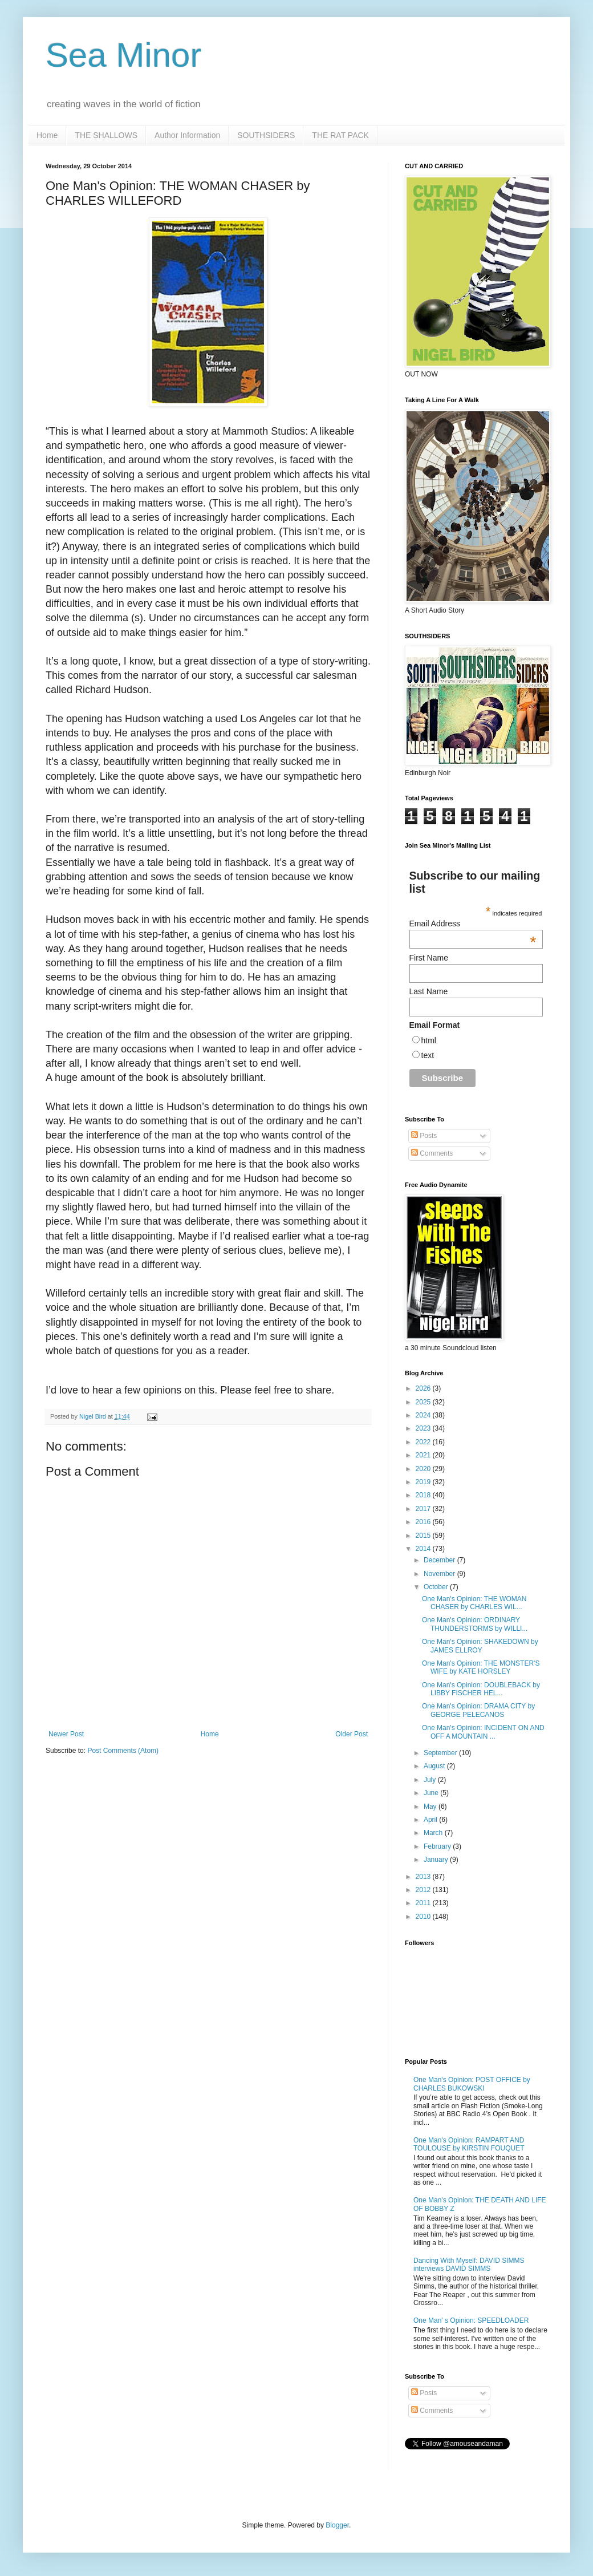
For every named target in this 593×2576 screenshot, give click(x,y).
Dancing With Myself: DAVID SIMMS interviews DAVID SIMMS (468, 2265)
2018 (424, 1495)
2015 (424, 1536)
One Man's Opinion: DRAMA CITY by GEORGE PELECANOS (478, 1710)
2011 (424, 1903)
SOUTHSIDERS (266, 135)
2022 (424, 1442)
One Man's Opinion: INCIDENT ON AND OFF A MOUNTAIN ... (483, 1732)
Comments (432, 1153)
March (434, 1833)
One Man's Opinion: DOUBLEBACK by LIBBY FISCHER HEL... (481, 1689)
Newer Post (66, 1734)
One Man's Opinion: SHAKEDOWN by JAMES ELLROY (480, 1646)
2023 (424, 1428)
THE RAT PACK (340, 135)
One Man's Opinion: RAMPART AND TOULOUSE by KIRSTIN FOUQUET (468, 2144)
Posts (424, 1136)
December (440, 1560)
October (437, 1587)
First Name (428, 957)
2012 (424, 1890)
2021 (424, 1455)
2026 (424, 1388)
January (437, 1860)
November (440, 1574)
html (428, 1040)
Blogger (337, 2525)
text (427, 1055)
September (441, 1753)
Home (47, 135)
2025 (424, 1402)
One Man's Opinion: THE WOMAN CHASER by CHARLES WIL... (474, 1603)
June (432, 1793)
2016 (424, 1522)
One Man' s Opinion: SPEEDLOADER (471, 2320)
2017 (424, 1509)
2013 (424, 1877)
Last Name (428, 991)
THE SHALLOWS (106, 135)
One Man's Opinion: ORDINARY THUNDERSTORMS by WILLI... (474, 1624)
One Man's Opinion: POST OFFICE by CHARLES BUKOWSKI (471, 2084)
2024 (424, 1415)
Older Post (351, 1734)
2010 (424, 1917)
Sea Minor (123, 55)
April (431, 1820)
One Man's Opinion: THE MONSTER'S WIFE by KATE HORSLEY (480, 1667)
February (438, 1846)
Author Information (187, 135)
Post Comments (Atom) (123, 1751)
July (431, 1780)
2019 (424, 1482)
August (435, 1766)
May (431, 1807)
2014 (424, 1549)
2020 (424, 1469)
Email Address (473, 923)
